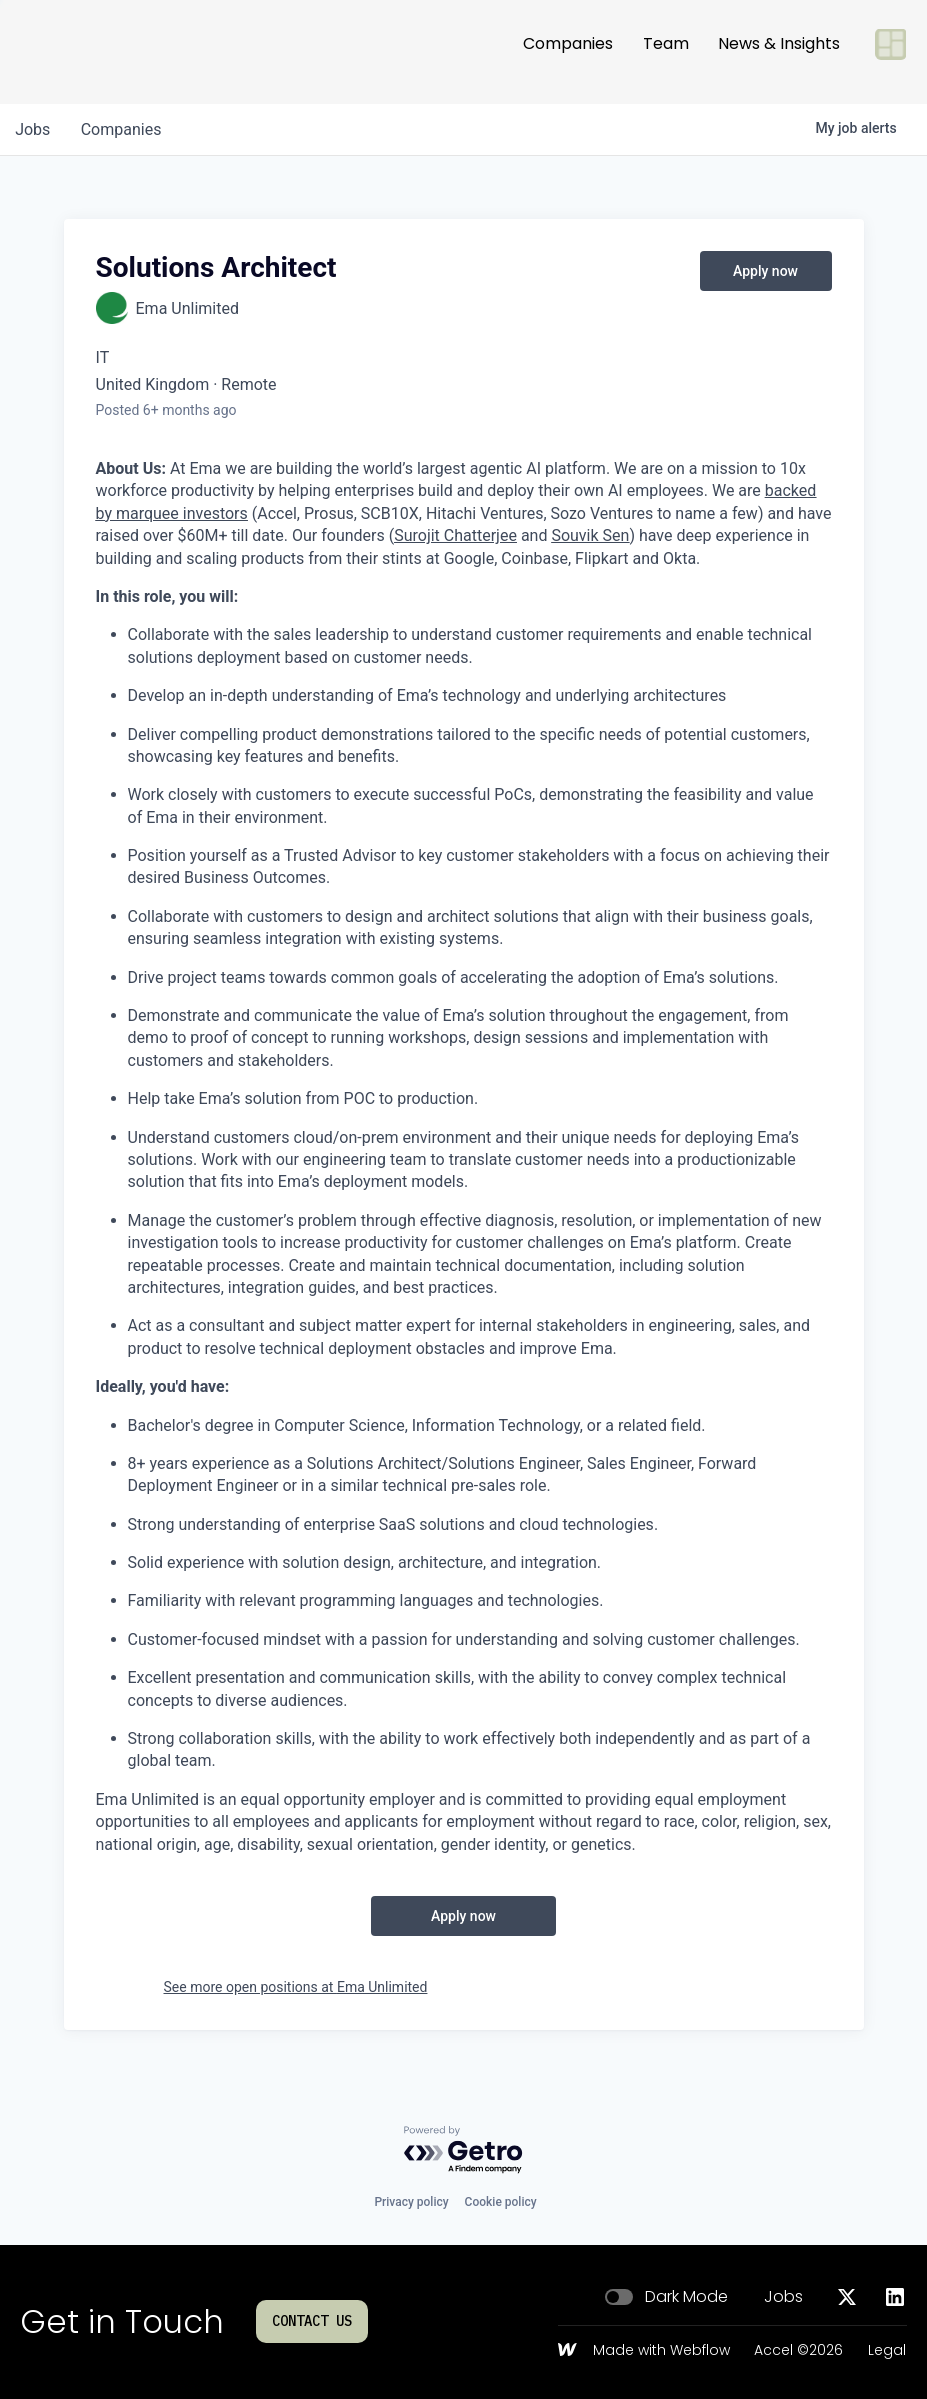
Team (666, 51)
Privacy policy (411, 2202)
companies (123, 129)
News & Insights (779, 51)
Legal (887, 2351)
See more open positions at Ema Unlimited (296, 1987)
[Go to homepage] (86, 52)
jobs (33, 129)
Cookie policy (501, 2202)
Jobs (783, 2297)
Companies (568, 51)
